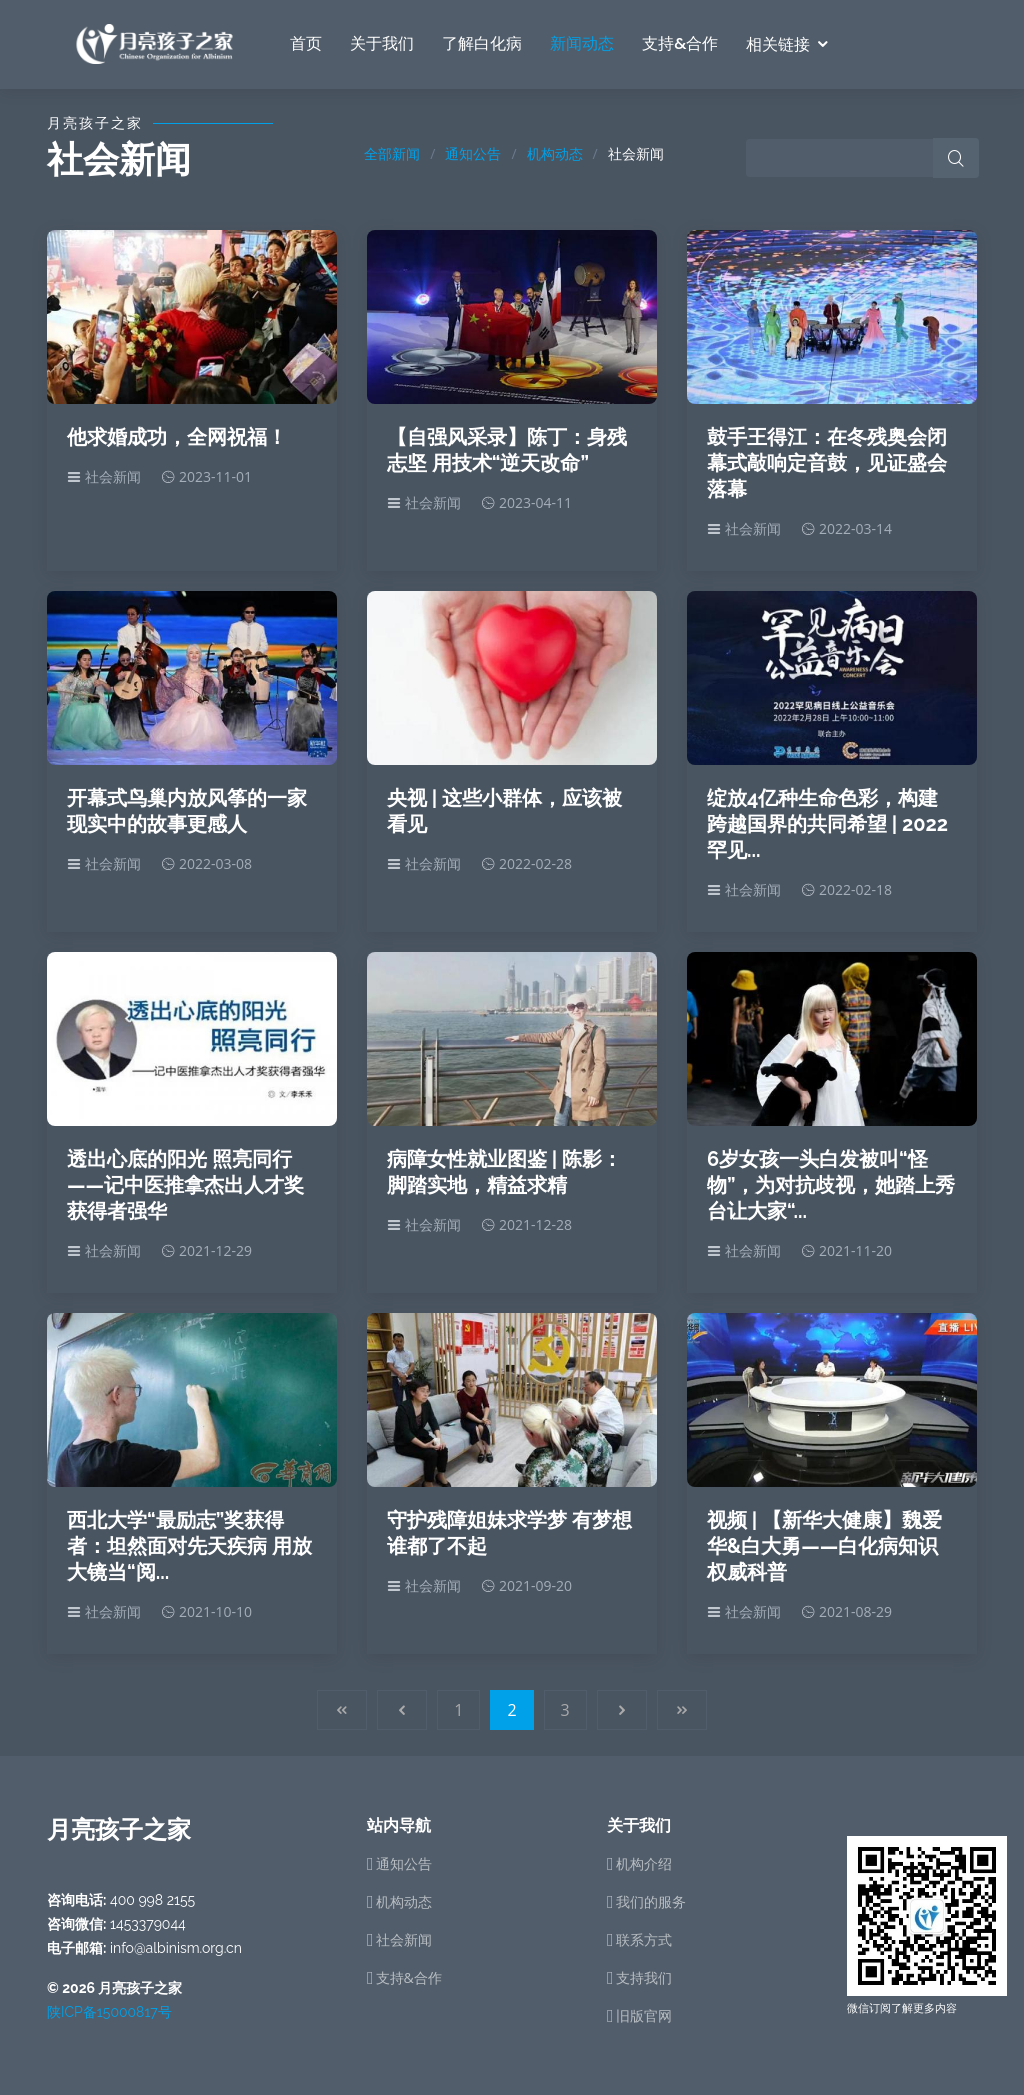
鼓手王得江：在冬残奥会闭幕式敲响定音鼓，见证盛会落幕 (827, 463)
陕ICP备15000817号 (109, 2012)
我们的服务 (651, 1902)
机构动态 (555, 153)
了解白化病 (482, 43)
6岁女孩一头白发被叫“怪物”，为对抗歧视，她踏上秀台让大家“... (831, 1185)
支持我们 (644, 1978)
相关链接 (778, 44)
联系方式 (644, 1940)
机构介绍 (644, 1864)
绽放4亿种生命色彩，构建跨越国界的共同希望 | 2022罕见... (827, 824)
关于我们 (382, 43)
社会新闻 (404, 1940)
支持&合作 (680, 43)
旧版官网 (644, 2016)
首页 (306, 43)
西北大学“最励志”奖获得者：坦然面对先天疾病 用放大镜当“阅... (189, 1546)
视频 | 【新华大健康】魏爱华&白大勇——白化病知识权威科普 (824, 1546)
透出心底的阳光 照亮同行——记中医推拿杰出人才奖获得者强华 (185, 1185)
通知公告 (473, 153)
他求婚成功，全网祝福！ (177, 437)
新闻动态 (582, 43)
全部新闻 (392, 153)
